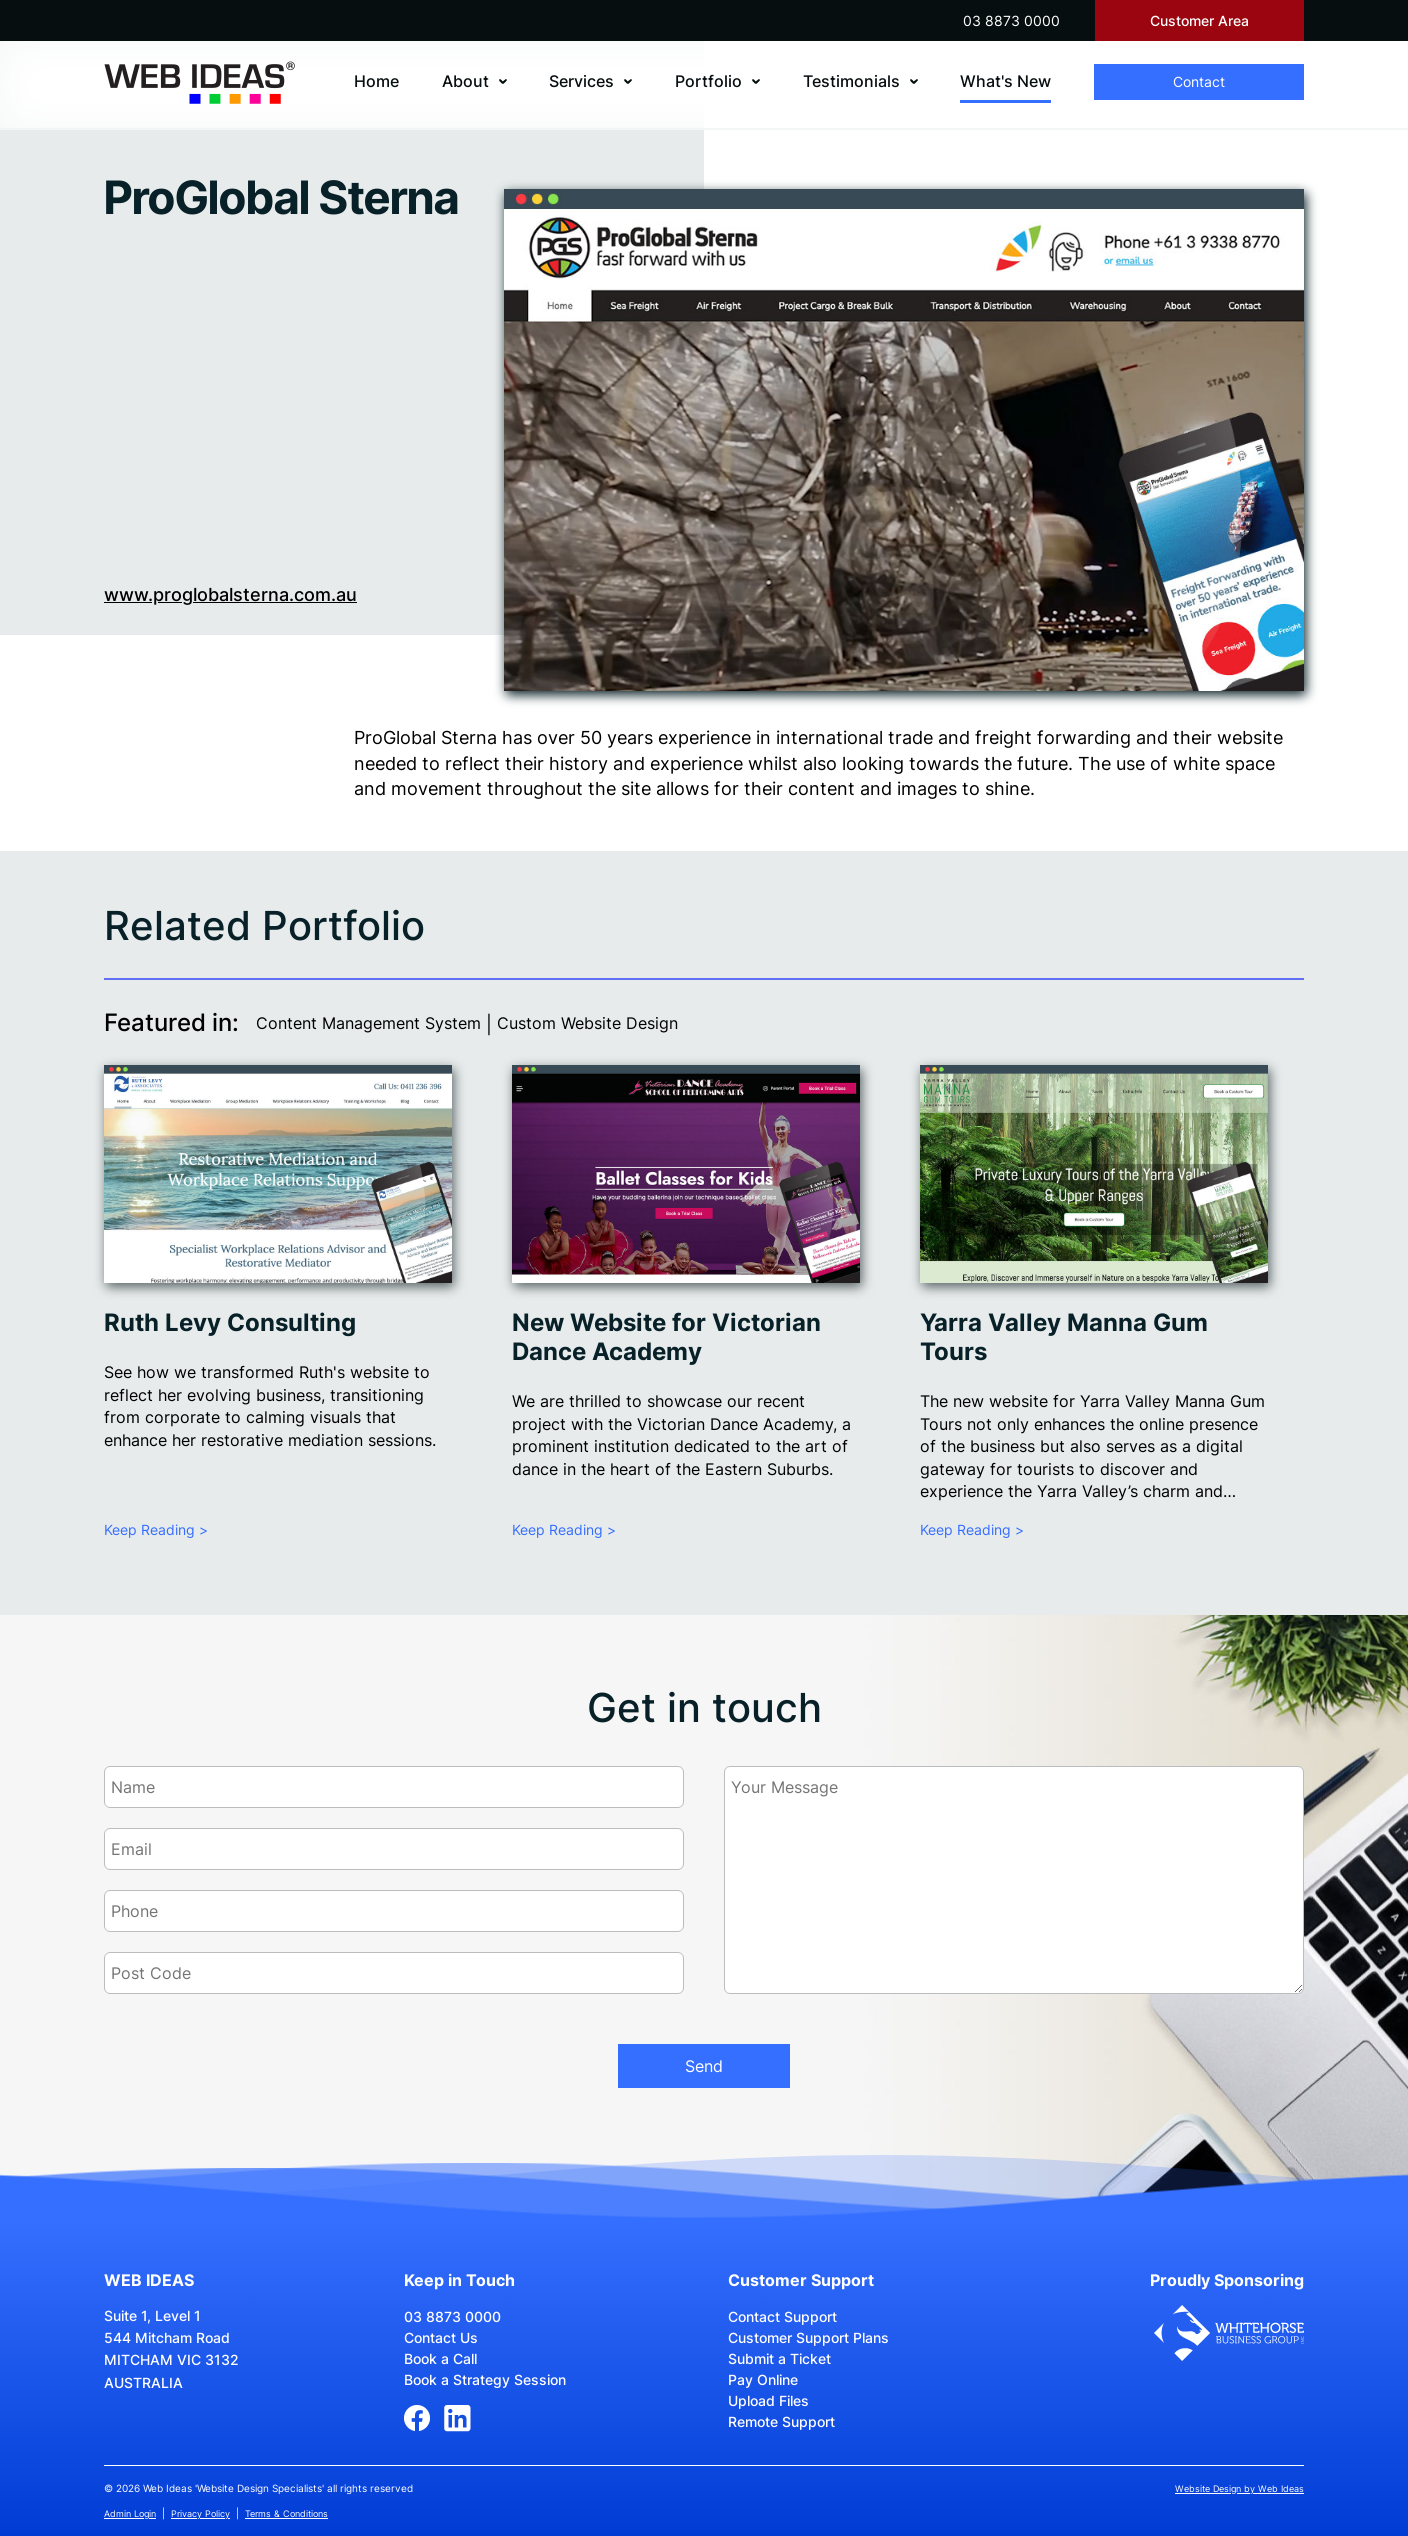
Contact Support (782, 2316)
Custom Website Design (587, 1023)
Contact (1199, 81)
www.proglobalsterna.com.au (230, 594)
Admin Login (130, 2513)
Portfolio (708, 81)
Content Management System (368, 1023)
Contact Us (441, 2337)
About (465, 81)
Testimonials (851, 81)
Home (376, 81)
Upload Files (768, 2400)
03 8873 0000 (1011, 20)
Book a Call (440, 2358)
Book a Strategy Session (485, 2379)
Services (581, 81)
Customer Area (1199, 20)
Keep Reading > (156, 1529)
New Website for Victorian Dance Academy (666, 1337)
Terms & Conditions (286, 2513)
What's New (1005, 81)
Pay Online (763, 2379)
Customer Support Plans (808, 2337)
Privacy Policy (200, 2513)
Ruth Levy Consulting (230, 1322)
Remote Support (781, 2421)
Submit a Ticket (779, 2358)
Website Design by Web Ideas (1239, 2488)
